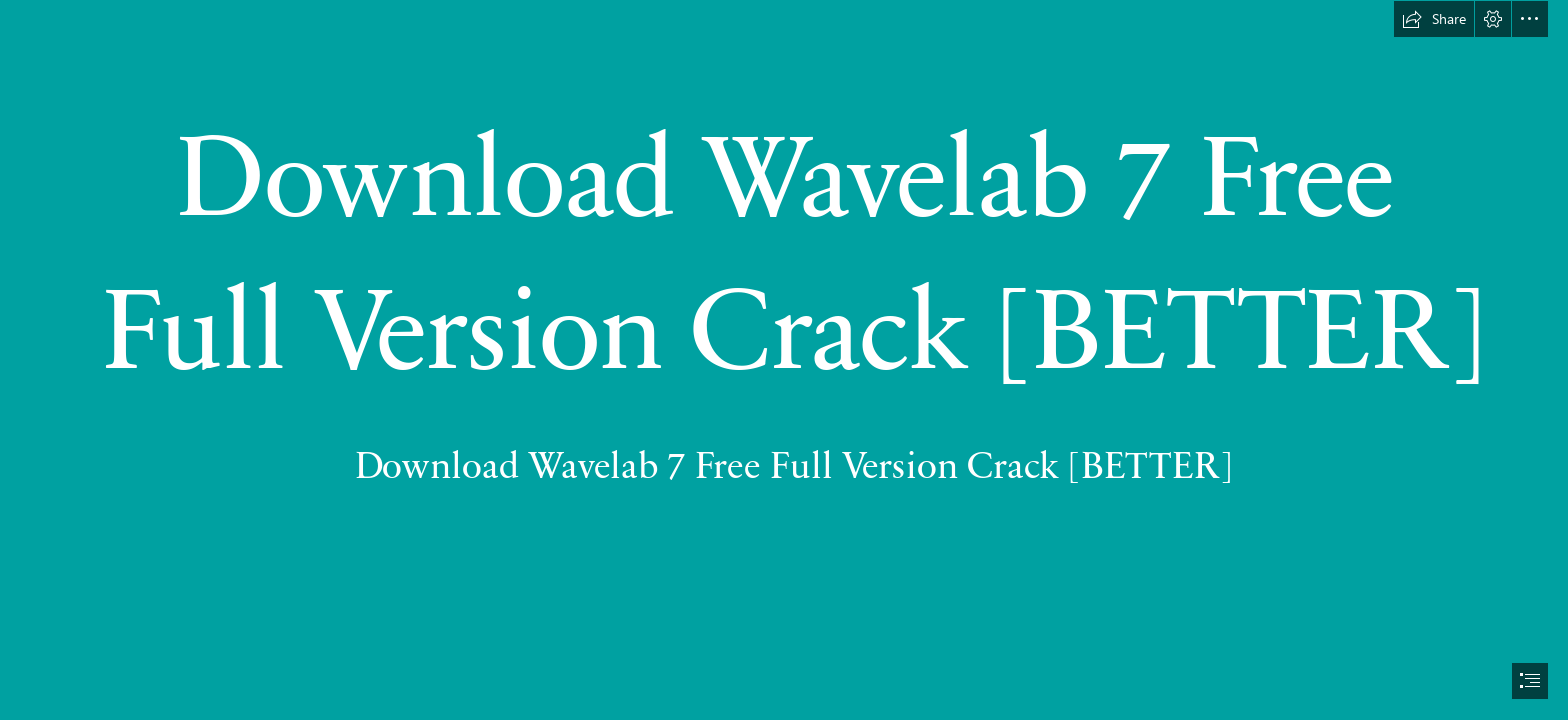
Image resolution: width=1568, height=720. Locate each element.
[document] (784, 360)
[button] (1434, 19)
